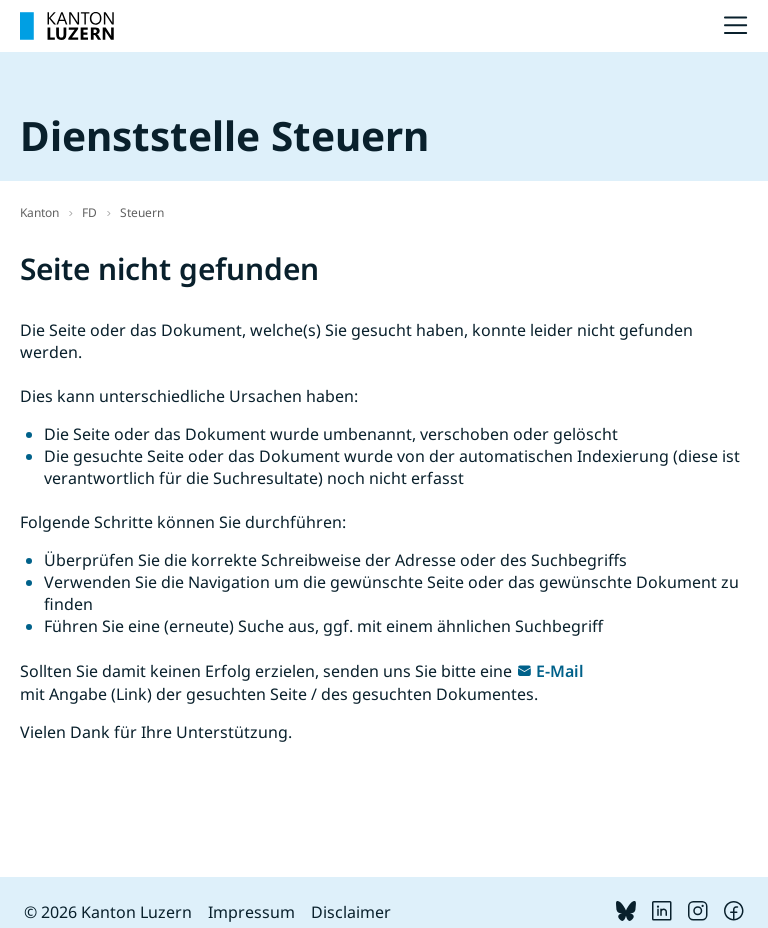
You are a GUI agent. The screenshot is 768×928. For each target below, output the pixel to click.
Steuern (142, 212)
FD (89, 212)
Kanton (39, 212)
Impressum (251, 912)
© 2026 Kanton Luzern (108, 912)
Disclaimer (351, 912)
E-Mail (560, 671)
